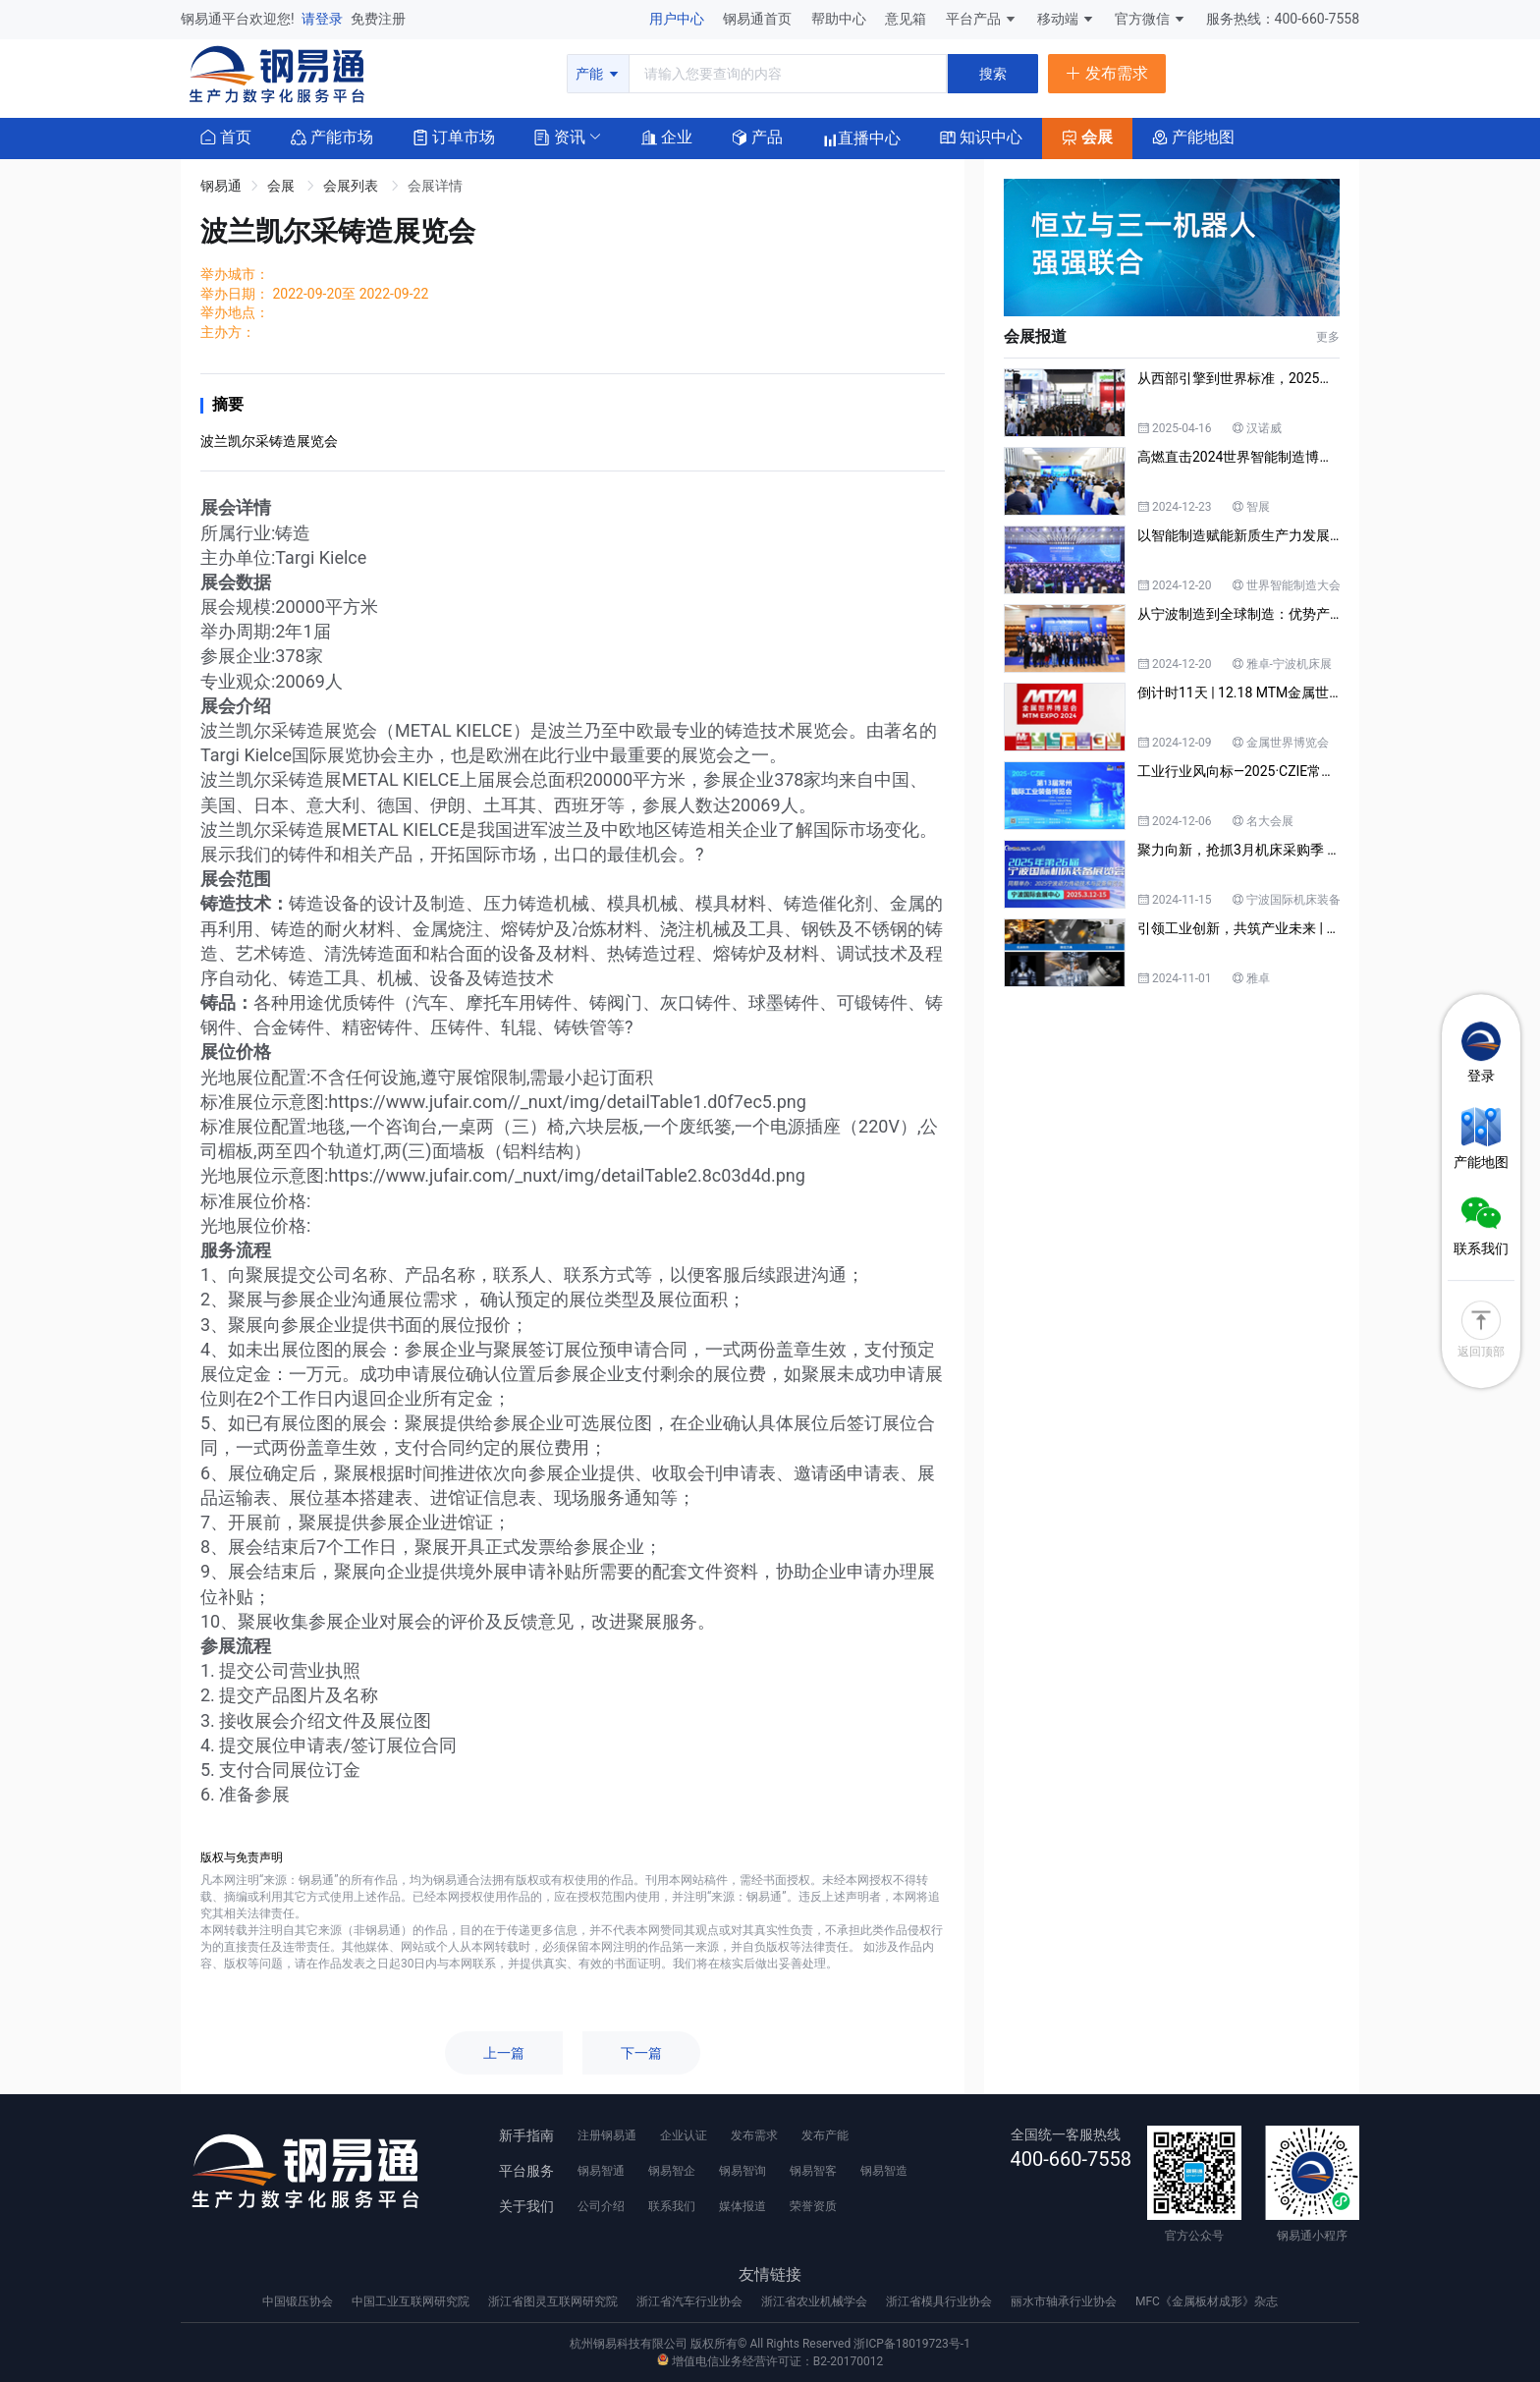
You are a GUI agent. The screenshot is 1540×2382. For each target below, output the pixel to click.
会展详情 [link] (435, 186)
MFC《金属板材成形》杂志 (1206, 2301)
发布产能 (825, 2135)
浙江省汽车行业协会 (690, 2301)
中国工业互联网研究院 (412, 2301)
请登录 (324, 19)
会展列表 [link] (352, 186)
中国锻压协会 (299, 2301)
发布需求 (754, 2135)
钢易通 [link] (221, 186)
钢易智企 (671, 2171)
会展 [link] (282, 186)
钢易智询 (742, 2171)
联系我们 (671, 2206)
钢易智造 (884, 2171)
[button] (559, 136)
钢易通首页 (759, 19)
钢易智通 (601, 2171)
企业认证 (683, 2135)
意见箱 (907, 19)
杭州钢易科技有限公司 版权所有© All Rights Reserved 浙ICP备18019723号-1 (770, 2344)
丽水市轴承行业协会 (1065, 2301)
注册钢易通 (607, 2135)
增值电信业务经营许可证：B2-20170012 (770, 2361)
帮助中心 (840, 19)
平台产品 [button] (973, 19)
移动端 (1066, 19)
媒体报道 (742, 2206)
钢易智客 (813, 2171)
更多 (1328, 337)
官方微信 (1150, 19)
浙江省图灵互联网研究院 (554, 2301)
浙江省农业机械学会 (815, 2301)
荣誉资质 (813, 2206)
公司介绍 (601, 2206)
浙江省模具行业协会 (940, 2301)
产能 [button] (598, 74)
